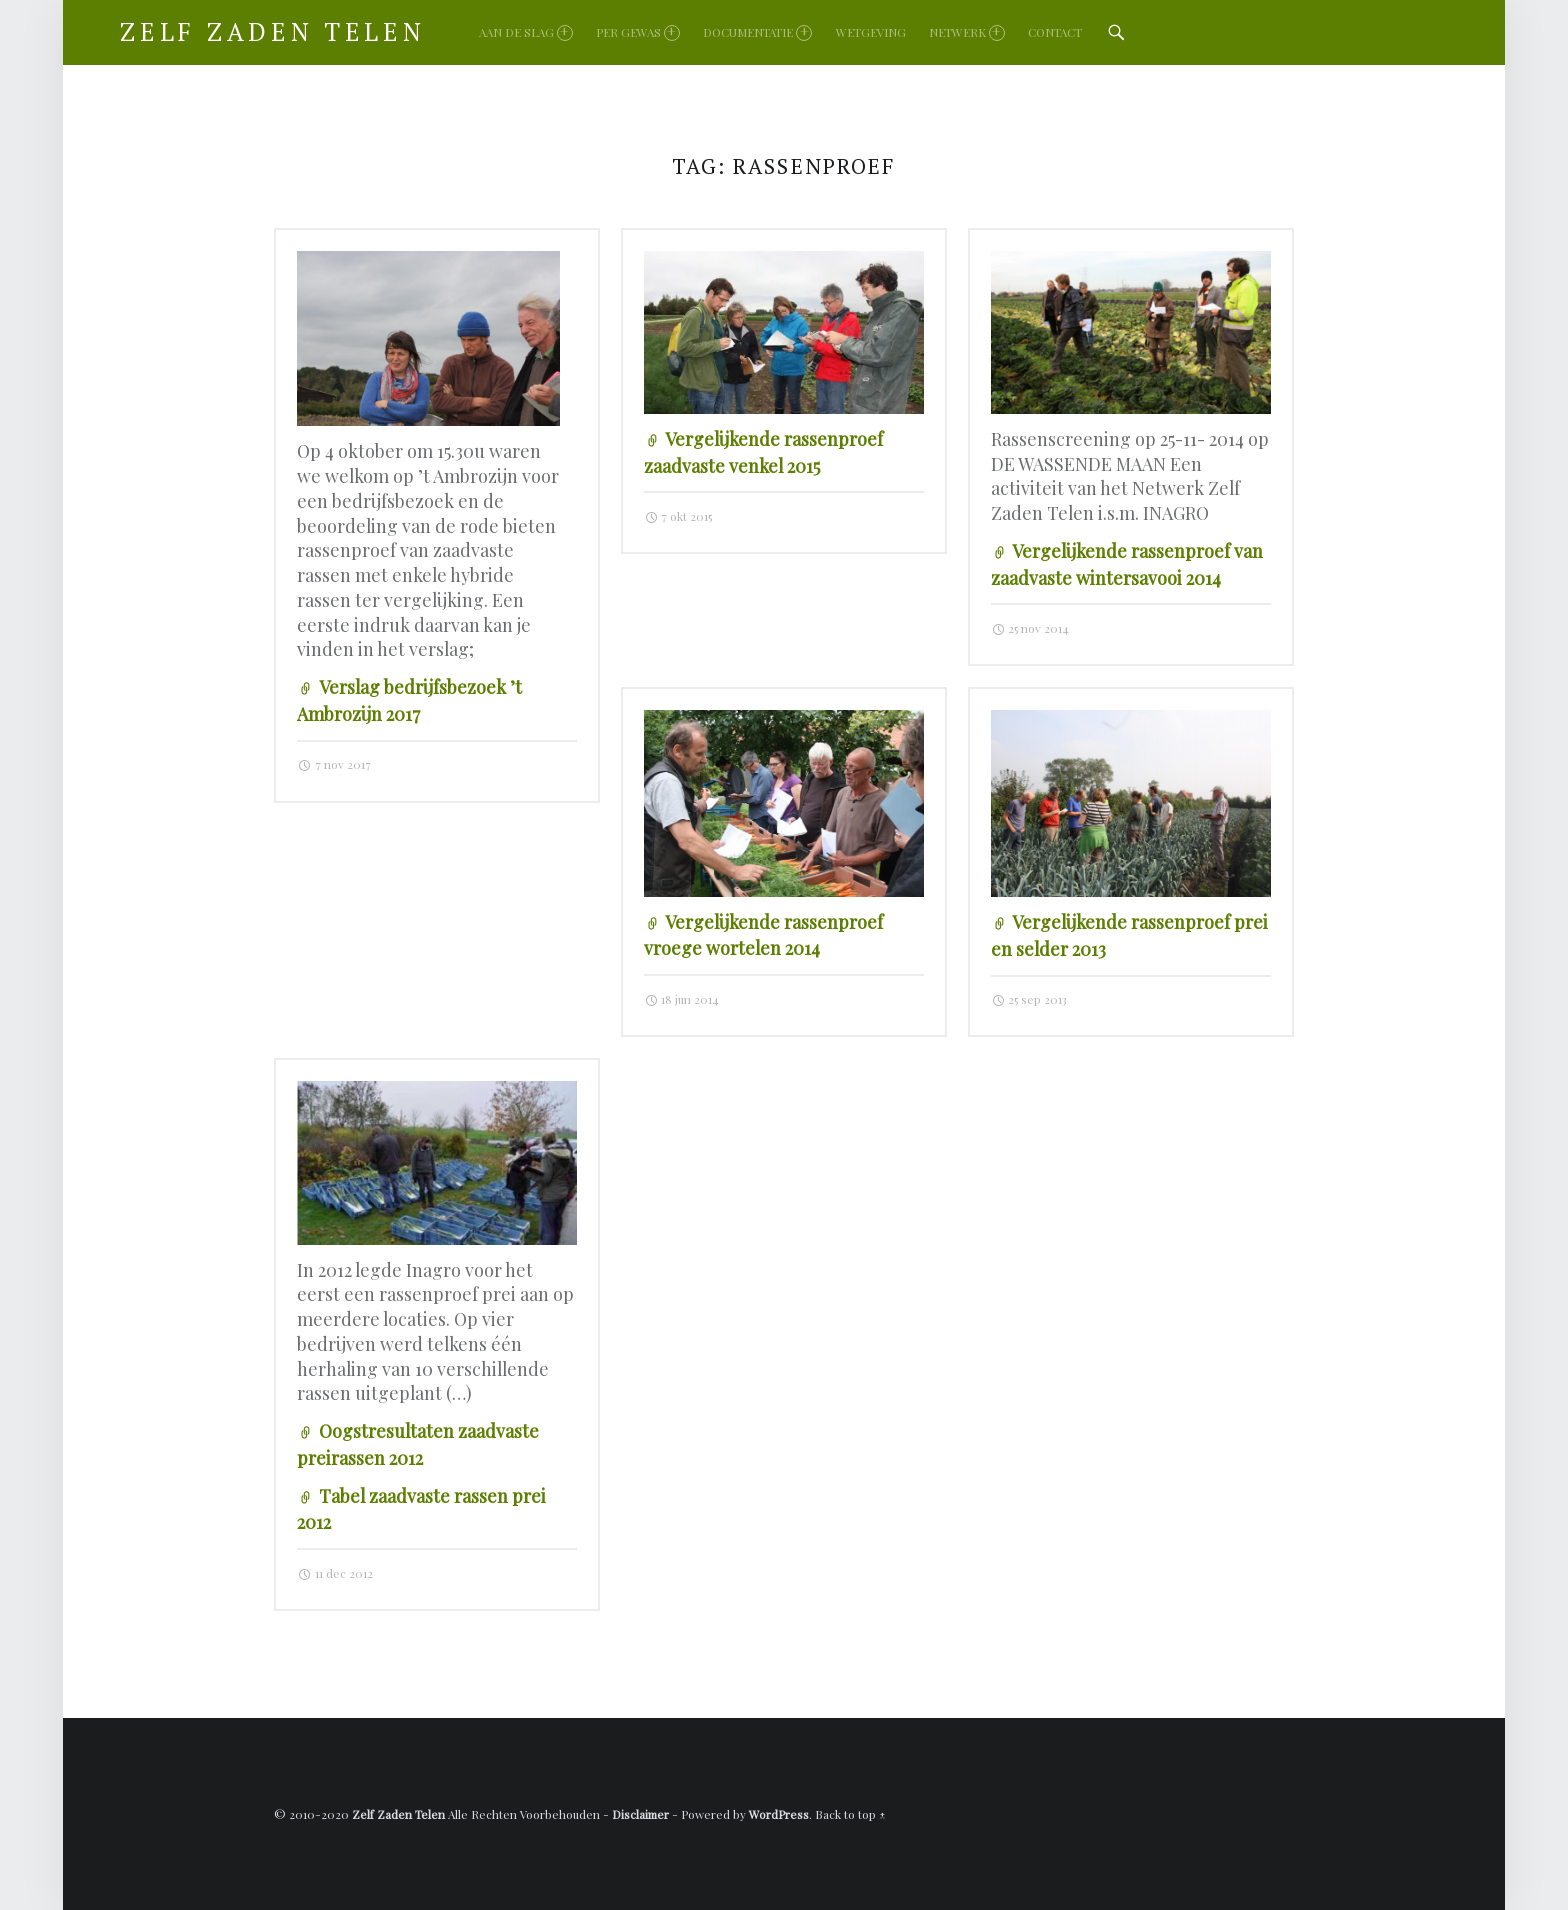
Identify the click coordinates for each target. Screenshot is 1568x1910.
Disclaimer (640, 1814)
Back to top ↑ (850, 1814)
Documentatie (757, 32)
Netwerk (967, 32)
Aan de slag (526, 32)
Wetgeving (871, 32)
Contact (1055, 32)
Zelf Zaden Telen (398, 1814)
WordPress (779, 1814)
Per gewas (638, 32)
